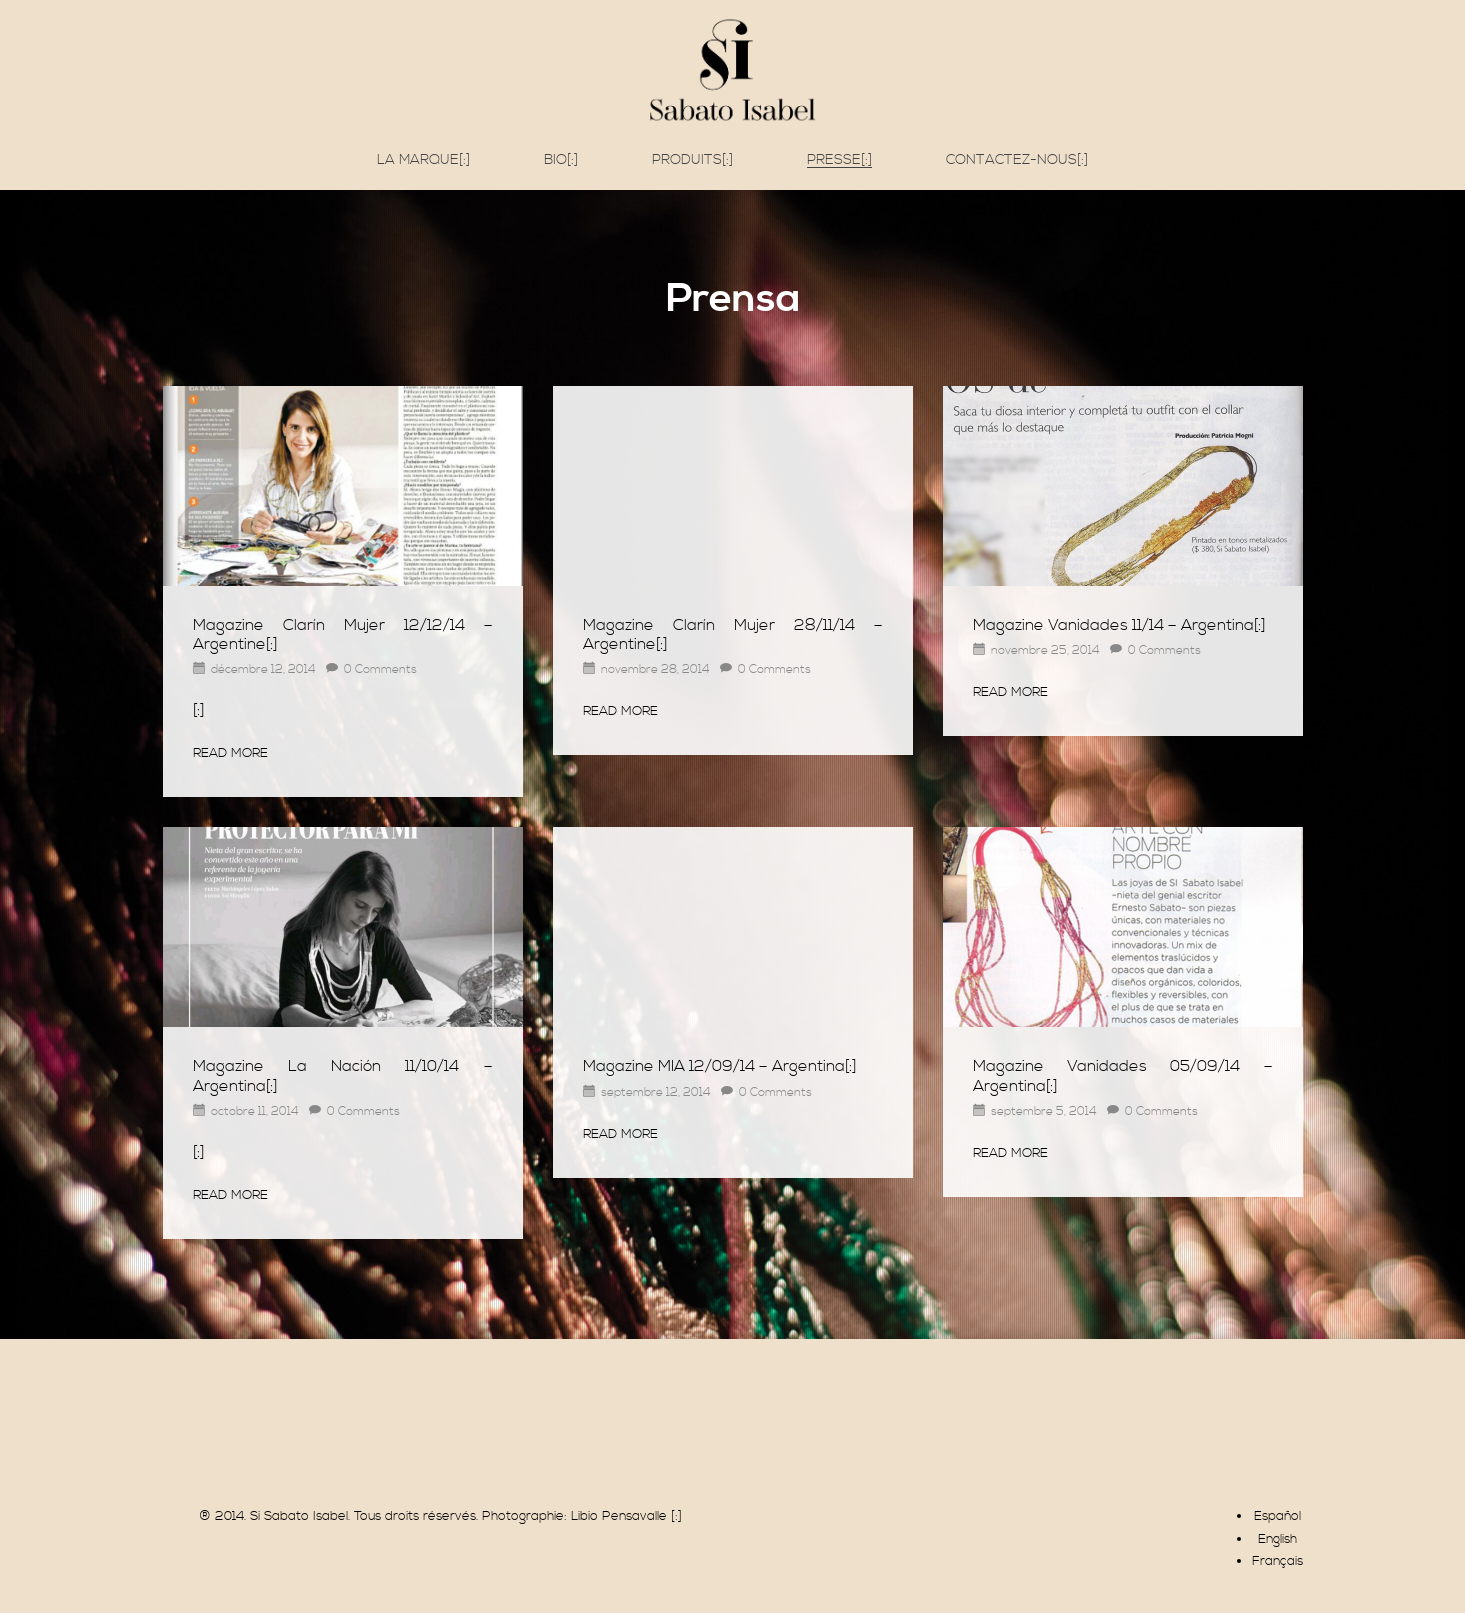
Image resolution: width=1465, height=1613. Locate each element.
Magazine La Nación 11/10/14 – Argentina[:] (343, 1075)
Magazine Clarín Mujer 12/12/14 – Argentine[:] (343, 634)
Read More (230, 753)
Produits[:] (692, 160)
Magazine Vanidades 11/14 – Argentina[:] (1119, 625)
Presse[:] (839, 160)
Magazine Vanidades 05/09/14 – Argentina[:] (1123, 1075)
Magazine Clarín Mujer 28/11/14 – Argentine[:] (733, 634)
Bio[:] (561, 160)
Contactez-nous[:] (1017, 160)
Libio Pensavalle (619, 1516)
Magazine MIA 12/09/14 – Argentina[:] (720, 1066)
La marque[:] (423, 160)
